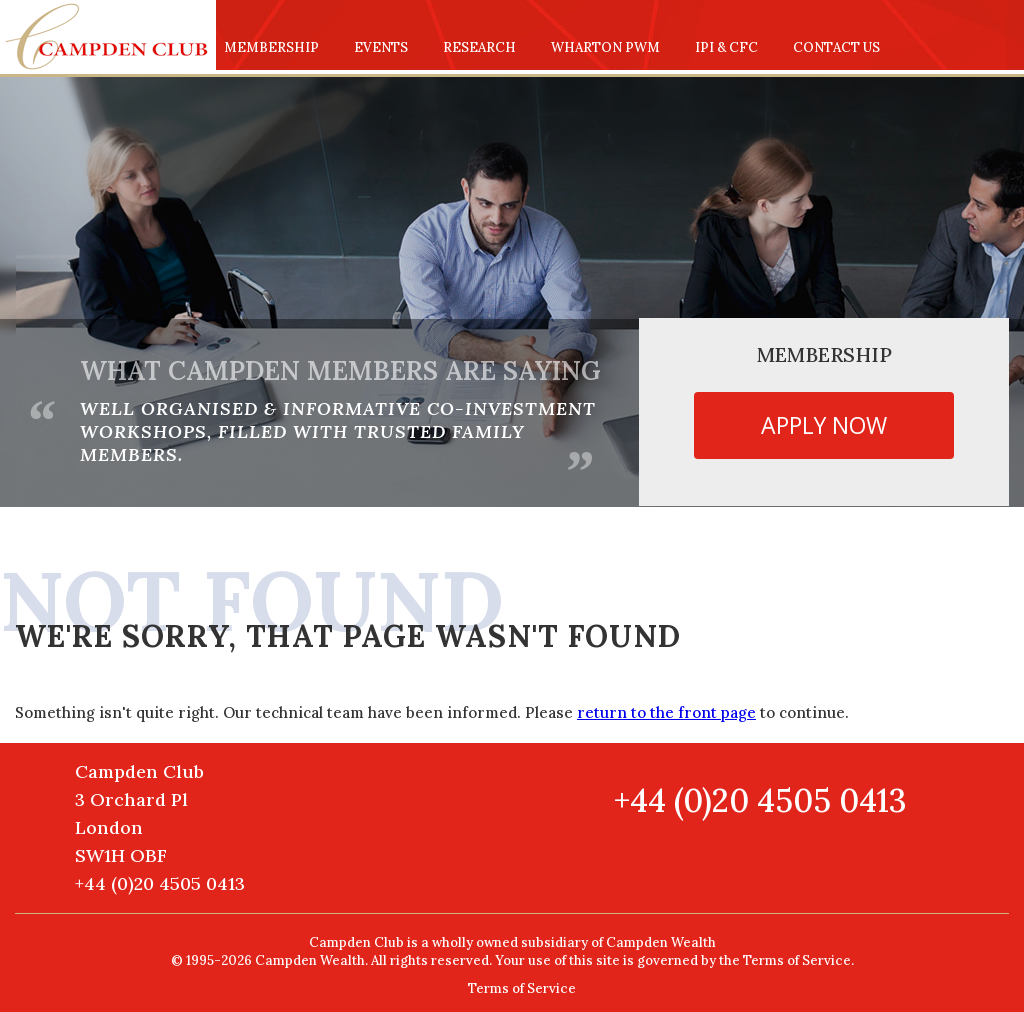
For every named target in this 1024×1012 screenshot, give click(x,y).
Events (381, 47)
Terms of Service (522, 988)
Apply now (824, 425)
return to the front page (666, 712)
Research (479, 47)
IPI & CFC (726, 47)
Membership (271, 47)
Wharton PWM (605, 47)
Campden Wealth (661, 942)
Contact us (836, 47)
